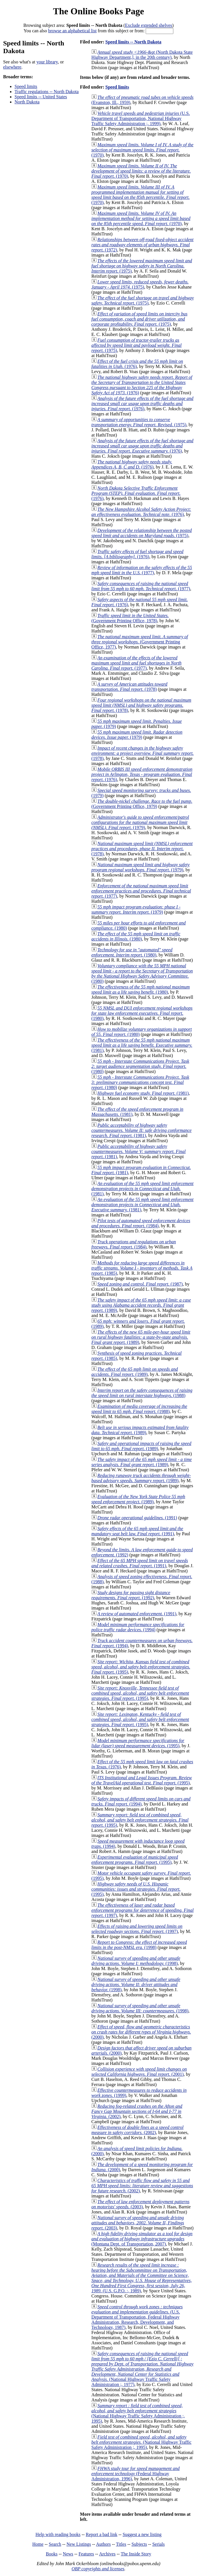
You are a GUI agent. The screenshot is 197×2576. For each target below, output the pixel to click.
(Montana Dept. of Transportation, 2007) (142, 2238)
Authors (103, 2544)
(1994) (138, 1627)
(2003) (141, 2204)
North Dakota (27, 101)
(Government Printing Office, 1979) (142, 804)
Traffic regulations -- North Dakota (47, 91)
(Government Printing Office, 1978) (130, 618)
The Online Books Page (98, 11)
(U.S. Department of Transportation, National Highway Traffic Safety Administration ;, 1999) (141, 118)
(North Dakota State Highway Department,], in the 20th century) (142, 55)
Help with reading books (57, 2534)
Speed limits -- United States (41, 96)
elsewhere (12, 67)
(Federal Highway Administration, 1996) (136, 2473)
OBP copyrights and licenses (98, 2568)
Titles (121, 2544)
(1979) (137, 735)
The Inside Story (136, 2553)
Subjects (139, 2544)
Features (86, 2553)
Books (52, 2553)
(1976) (142, 385)
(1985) (142, 1268)
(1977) (142, 570)
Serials (158, 2544)
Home (37, 2544)
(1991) (137, 1517)
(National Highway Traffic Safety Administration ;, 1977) (143, 2369)
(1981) (142, 1045)
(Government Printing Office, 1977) (140, 641)
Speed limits (26, 86)
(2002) (137, 2111)
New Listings (78, 2544)
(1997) (143, 1910)
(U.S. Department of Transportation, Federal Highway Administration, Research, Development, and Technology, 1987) (137, 2317)
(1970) (143, 149)
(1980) (136, 936)
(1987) (140, 1284)
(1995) (141, 1666)
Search (55, 2544)
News (68, 2553)
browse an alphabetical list (72, 30)
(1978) (129, 687)
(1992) (131, 1595)
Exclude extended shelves (148, 25)
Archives (107, 2553)
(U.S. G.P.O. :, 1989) (142, 2278)
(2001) (139, 2072)
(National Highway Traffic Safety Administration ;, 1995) (138, 2413)
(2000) (141, 2031)
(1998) (139, 1945)
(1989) (141, 1305)
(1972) (143, 244)
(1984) (141, 1223)
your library (47, 61)
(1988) (142, 1393)
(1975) (142, 265)
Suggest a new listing (142, 2534)
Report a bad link (101, 2534)
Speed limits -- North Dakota (133, 41)
